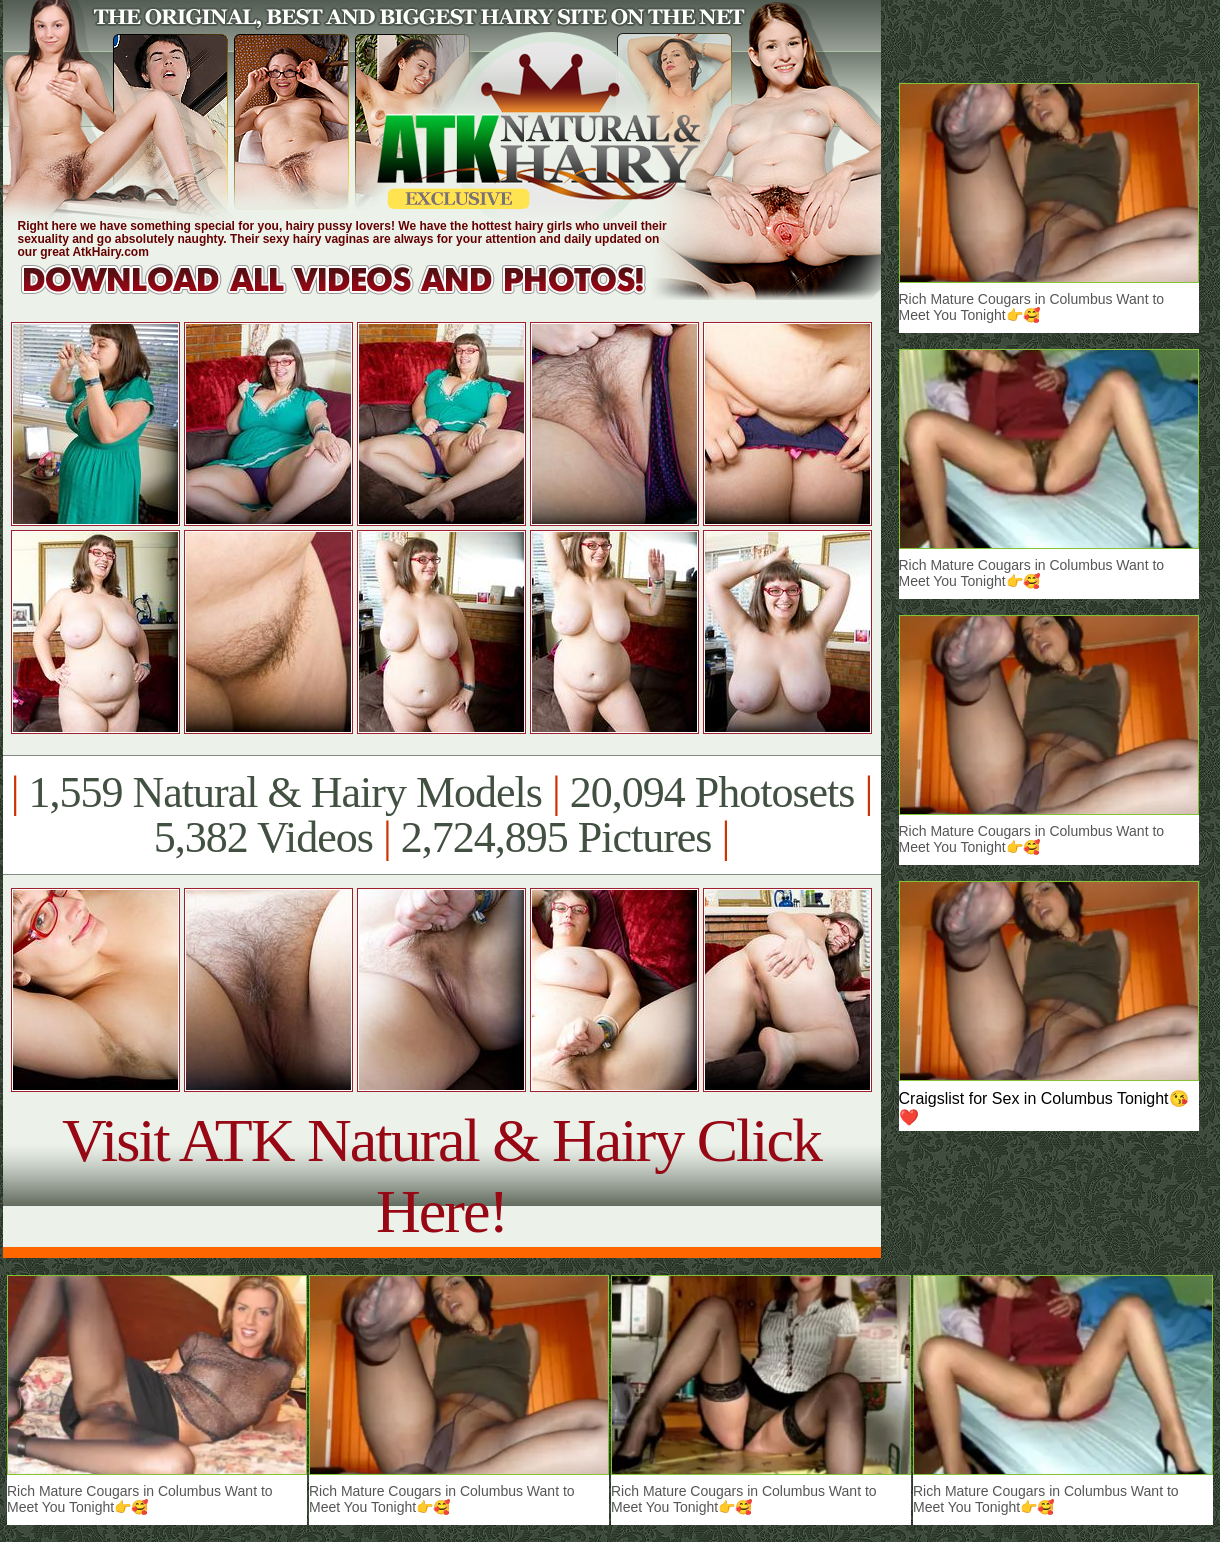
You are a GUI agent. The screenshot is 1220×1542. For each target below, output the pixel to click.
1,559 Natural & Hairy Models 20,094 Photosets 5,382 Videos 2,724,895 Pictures (441, 815)
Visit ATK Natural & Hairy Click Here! (441, 1175)
